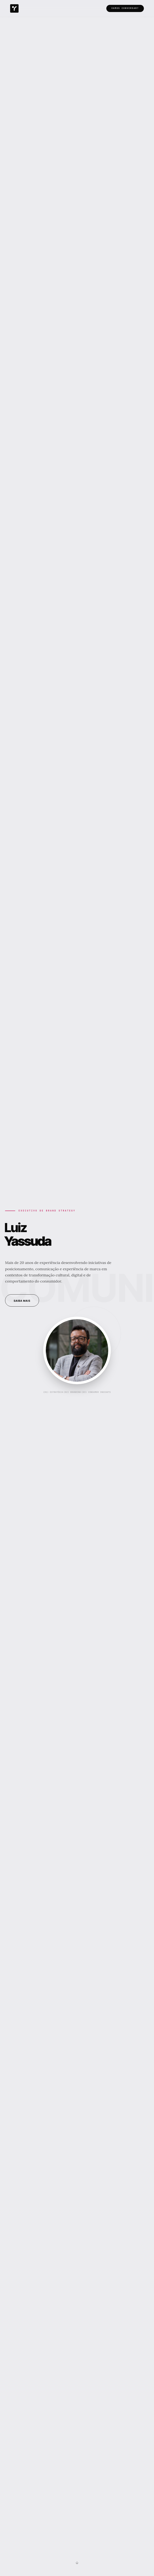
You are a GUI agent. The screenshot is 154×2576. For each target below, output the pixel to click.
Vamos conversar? (125, 8)
